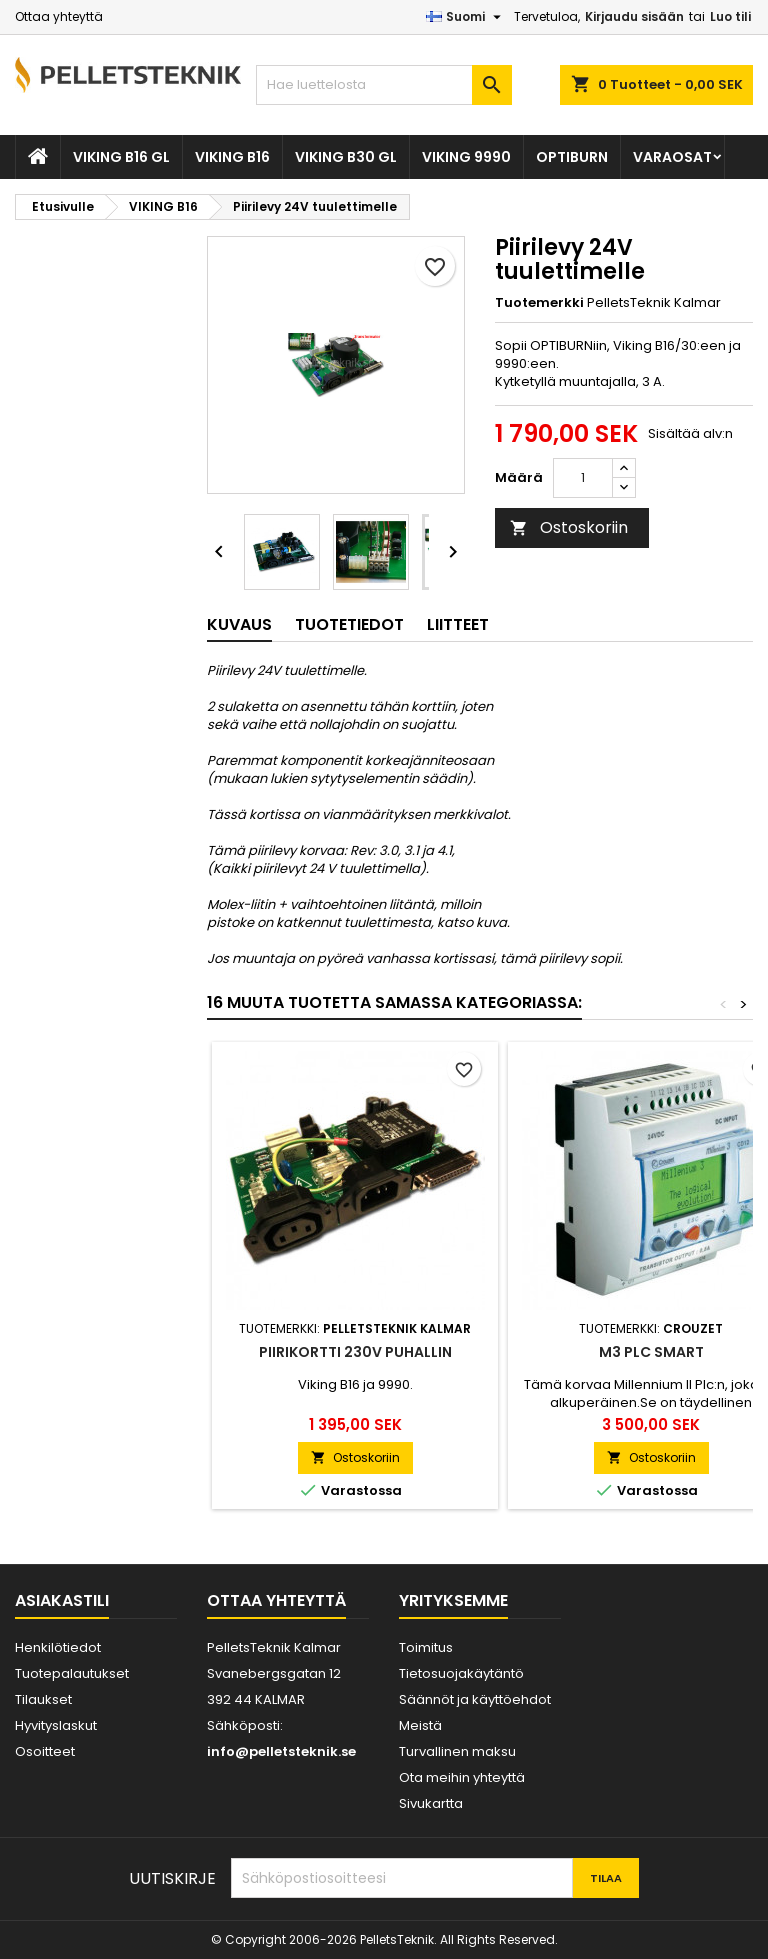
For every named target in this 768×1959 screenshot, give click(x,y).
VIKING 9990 (466, 157)
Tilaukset (43, 1699)
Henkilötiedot (58, 1647)
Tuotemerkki (539, 303)
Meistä (420, 1725)
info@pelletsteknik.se (281, 1751)
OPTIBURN (572, 157)
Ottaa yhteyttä (59, 16)
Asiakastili (62, 1600)
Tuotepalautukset (72, 1673)
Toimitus (426, 1647)
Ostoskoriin (569, 527)
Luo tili (730, 16)
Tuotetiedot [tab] (349, 624)
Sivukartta (431, 1803)
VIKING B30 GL (346, 157)
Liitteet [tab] (458, 624)
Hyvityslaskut (56, 1725)
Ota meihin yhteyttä (462, 1777)
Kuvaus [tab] (239, 624)
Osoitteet (45, 1751)
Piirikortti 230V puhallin (355, 1352)
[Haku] (384, 85)
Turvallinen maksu (457, 1751)
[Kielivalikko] (466, 17)
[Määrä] (583, 478)
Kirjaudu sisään (634, 16)
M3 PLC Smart (651, 1352)
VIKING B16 (232, 157)
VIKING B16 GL (121, 157)
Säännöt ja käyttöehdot (475, 1699)
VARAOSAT (672, 157)
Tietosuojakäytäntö (461, 1673)
